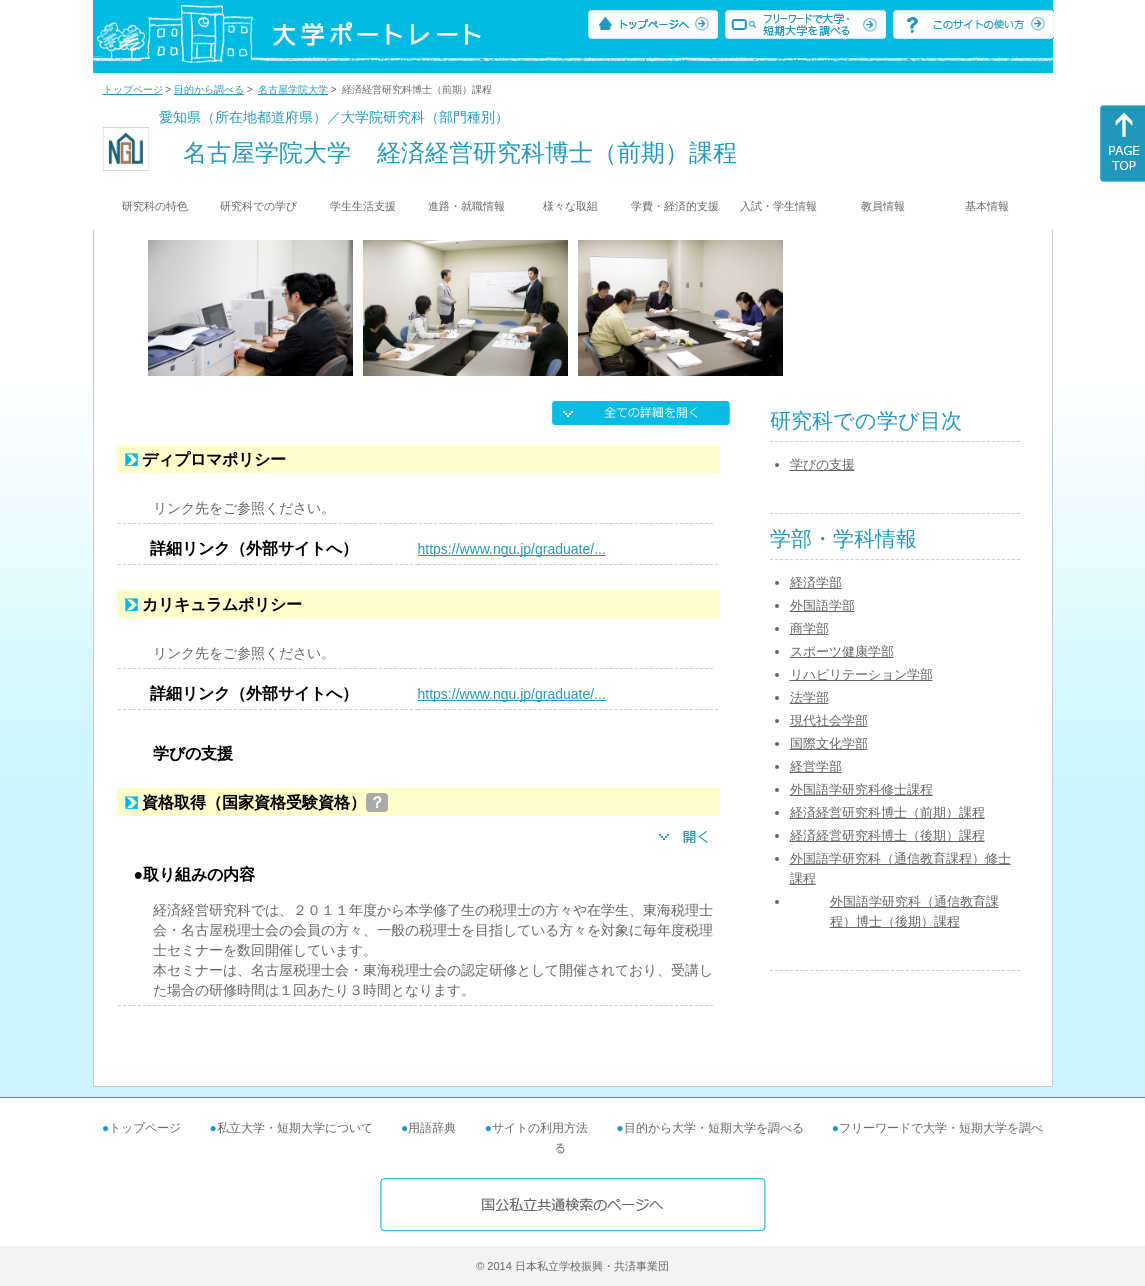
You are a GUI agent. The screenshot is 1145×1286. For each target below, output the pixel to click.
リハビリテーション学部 (861, 674)
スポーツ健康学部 (842, 651)
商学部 (809, 628)
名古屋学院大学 (293, 89)
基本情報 (987, 206)
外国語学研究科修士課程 (861, 789)
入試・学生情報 (778, 206)
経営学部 (816, 766)
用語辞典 (432, 1128)
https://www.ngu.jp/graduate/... (512, 549)
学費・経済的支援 (675, 206)
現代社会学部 (829, 720)
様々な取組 (570, 206)
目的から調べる (209, 89)
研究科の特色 (155, 206)
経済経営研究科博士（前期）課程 (887, 812)
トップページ (133, 89)
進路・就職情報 (466, 206)
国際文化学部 (829, 743)
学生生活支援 (363, 206)
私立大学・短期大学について (295, 1128)
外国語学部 (822, 605)
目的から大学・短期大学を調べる (714, 1128)
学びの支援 (822, 464)
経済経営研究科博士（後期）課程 (887, 835)
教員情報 (883, 206)
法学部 (809, 697)
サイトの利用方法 (540, 1128)
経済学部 (816, 582)
